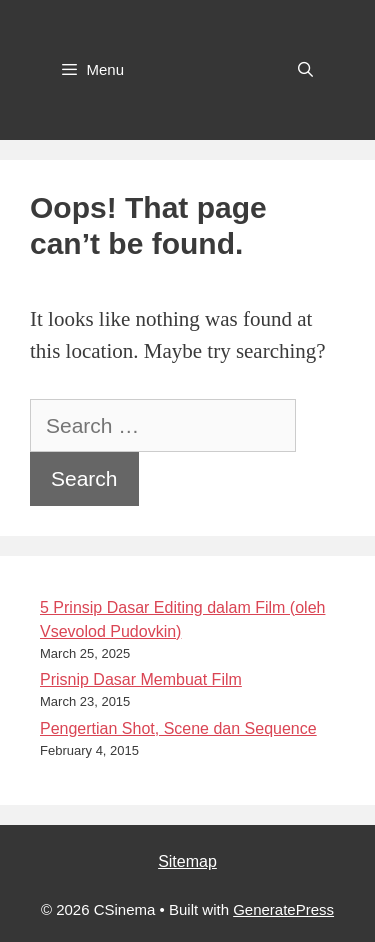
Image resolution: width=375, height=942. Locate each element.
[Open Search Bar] (305, 70)
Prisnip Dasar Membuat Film (141, 679)
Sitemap (187, 861)
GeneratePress (283, 909)
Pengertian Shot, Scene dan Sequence (178, 728)
